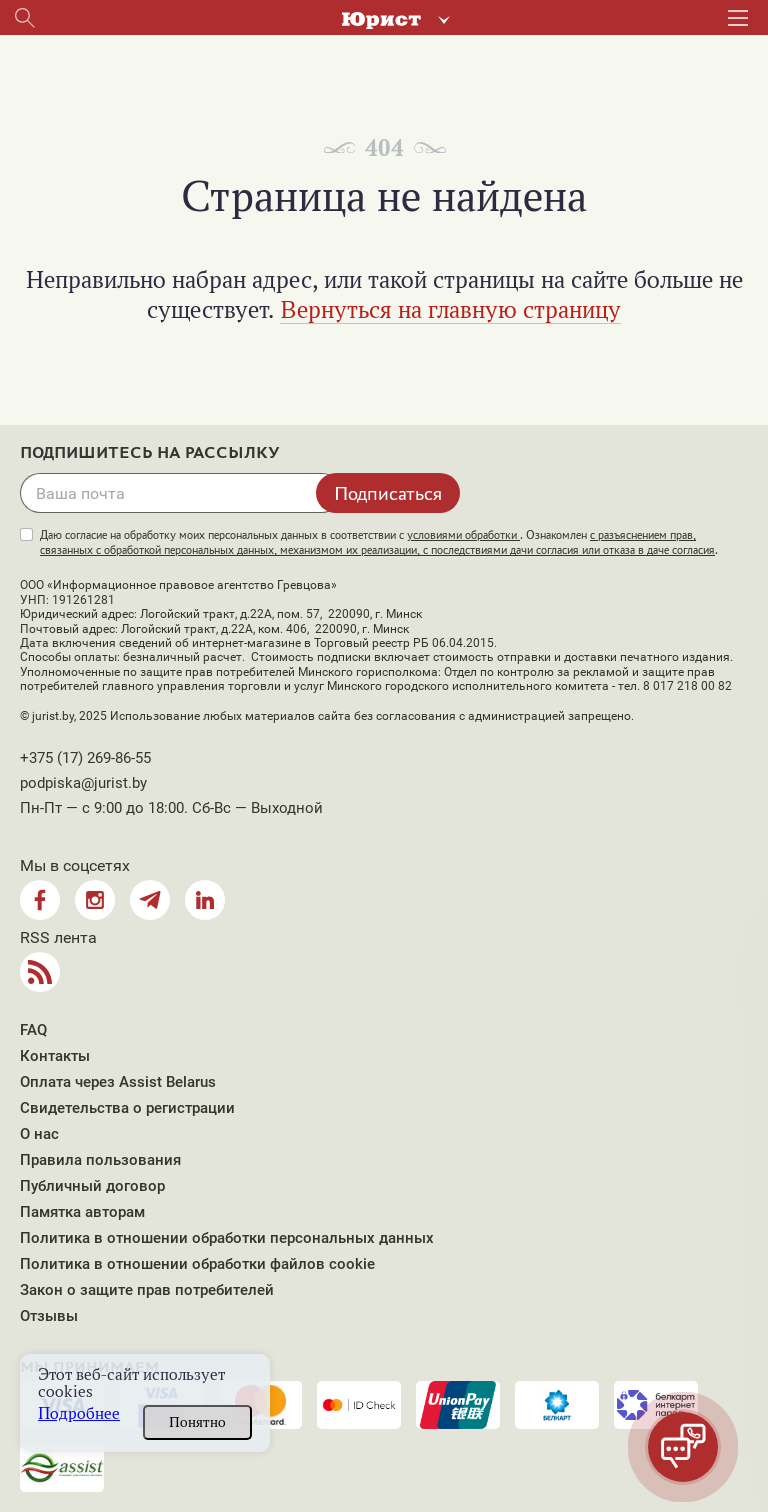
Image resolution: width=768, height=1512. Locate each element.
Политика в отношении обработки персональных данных (227, 1238)
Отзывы (49, 1316)
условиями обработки (463, 535)
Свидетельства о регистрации (127, 1108)
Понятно (197, 1422)
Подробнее (79, 1413)
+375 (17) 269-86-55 (85, 758)
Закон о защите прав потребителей (147, 1290)
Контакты (55, 1056)
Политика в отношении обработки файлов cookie (197, 1264)
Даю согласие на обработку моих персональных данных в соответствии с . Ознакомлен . (379, 542)
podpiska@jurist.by (83, 783)
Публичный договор (92, 1186)
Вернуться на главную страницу (450, 309)
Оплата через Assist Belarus (118, 1082)
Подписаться (388, 493)
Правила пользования (100, 1160)
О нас (39, 1134)
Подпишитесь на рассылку (150, 453)
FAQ (33, 1030)
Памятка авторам (82, 1212)
